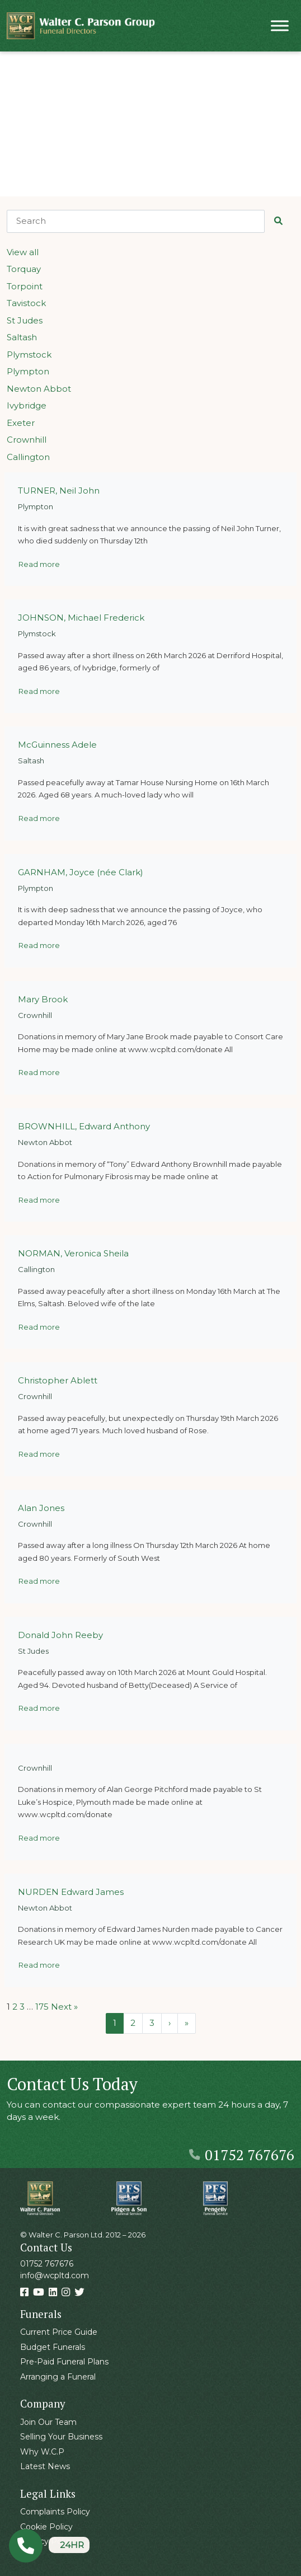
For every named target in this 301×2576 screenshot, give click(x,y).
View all (23, 252)
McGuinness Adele (57, 744)
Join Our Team (48, 2422)
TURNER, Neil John (59, 490)
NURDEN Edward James (71, 1892)
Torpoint (25, 286)
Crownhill (26, 439)
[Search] (136, 221)
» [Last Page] (187, 2022)
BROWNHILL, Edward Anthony (84, 1126)
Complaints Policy (55, 2512)
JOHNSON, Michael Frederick (81, 617)
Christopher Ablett (57, 1380)
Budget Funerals (52, 2347)
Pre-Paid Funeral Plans (64, 2362)
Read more (39, 564)
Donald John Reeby (60, 1635)
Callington (28, 457)
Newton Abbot (39, 388)
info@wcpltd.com (54, 2275)
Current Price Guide (58, 2332)
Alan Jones (41, 1508)
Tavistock (26, 303)
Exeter (21, 422)
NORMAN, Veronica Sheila (73, 1253)
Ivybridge (26, 405)
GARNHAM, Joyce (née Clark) (80, 872)
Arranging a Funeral (58, 2377)
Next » (64, 2006)
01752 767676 (241, 2154)
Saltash (22, 337)
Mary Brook (43, 999)
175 (42, 2006)
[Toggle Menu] (280, 25)
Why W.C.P (42, 2452)
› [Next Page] (169, 2022)
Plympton (28, 371)
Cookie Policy (46, 2527)
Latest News (45, 2466)
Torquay (24, 269)
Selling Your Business (61, 2437)
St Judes (25, 320)
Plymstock (29, 354)
